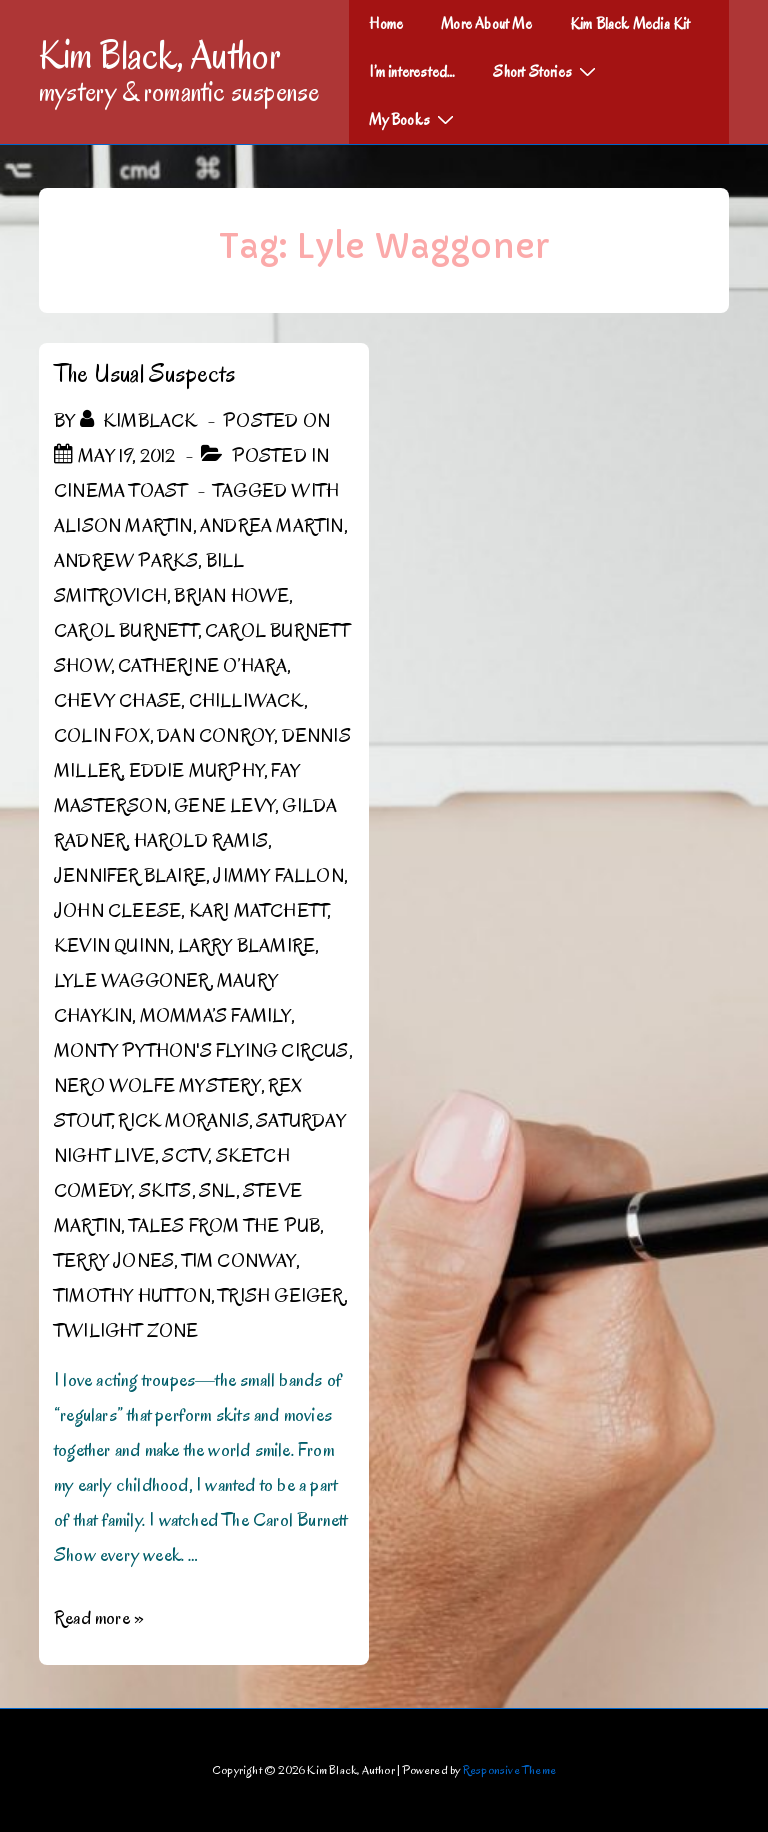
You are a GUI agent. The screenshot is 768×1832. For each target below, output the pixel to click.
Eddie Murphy (196, 771)
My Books (414, 119)
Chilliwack (246, 701)
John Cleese (117, 911)
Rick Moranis (183, 1121)
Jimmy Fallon (278, 876)
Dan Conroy (215, 736)
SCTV (185, 1156)
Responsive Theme (509, 1769)
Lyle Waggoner (132, 981)
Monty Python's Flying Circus (201, 1051)
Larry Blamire (247, 946)
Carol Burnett (126, 631)
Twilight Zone (126, 1331)
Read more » (99, 1618)
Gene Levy (224, 806)
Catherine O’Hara (202, 666)
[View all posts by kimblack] (141, 421)
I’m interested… (412, 72)
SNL (217, 1191)
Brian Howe (231, 596)
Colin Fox (102, 736)
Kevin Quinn (112, 946)
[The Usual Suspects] (126, 456)
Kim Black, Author (160, 55)
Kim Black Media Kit (630, 24)
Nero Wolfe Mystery (157, 1086)
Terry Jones (114, 1261)
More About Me (486, 24)
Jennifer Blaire (130, 876)
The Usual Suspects (145, 373)
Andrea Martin (272, 526)
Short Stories (547, 71)
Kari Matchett (258, 911)
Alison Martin (123, 526)
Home (386, 24)
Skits (165, 1191)
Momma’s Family (215, 1016)
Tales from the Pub (225, 1226)
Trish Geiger (280, 1296)
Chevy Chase (117, 701)
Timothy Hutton (132, 1296)
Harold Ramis (201, 841)
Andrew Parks (126, 561)
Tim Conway (239, 1261)
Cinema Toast (120, 491)
